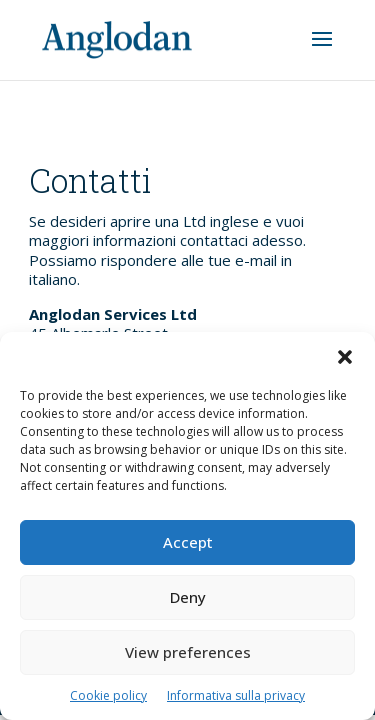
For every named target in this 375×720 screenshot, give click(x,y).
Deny (188, 597)
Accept (188, 542)
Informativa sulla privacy (236, 695)
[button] (345, 357)
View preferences (188, 652)
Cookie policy (108, 695)
